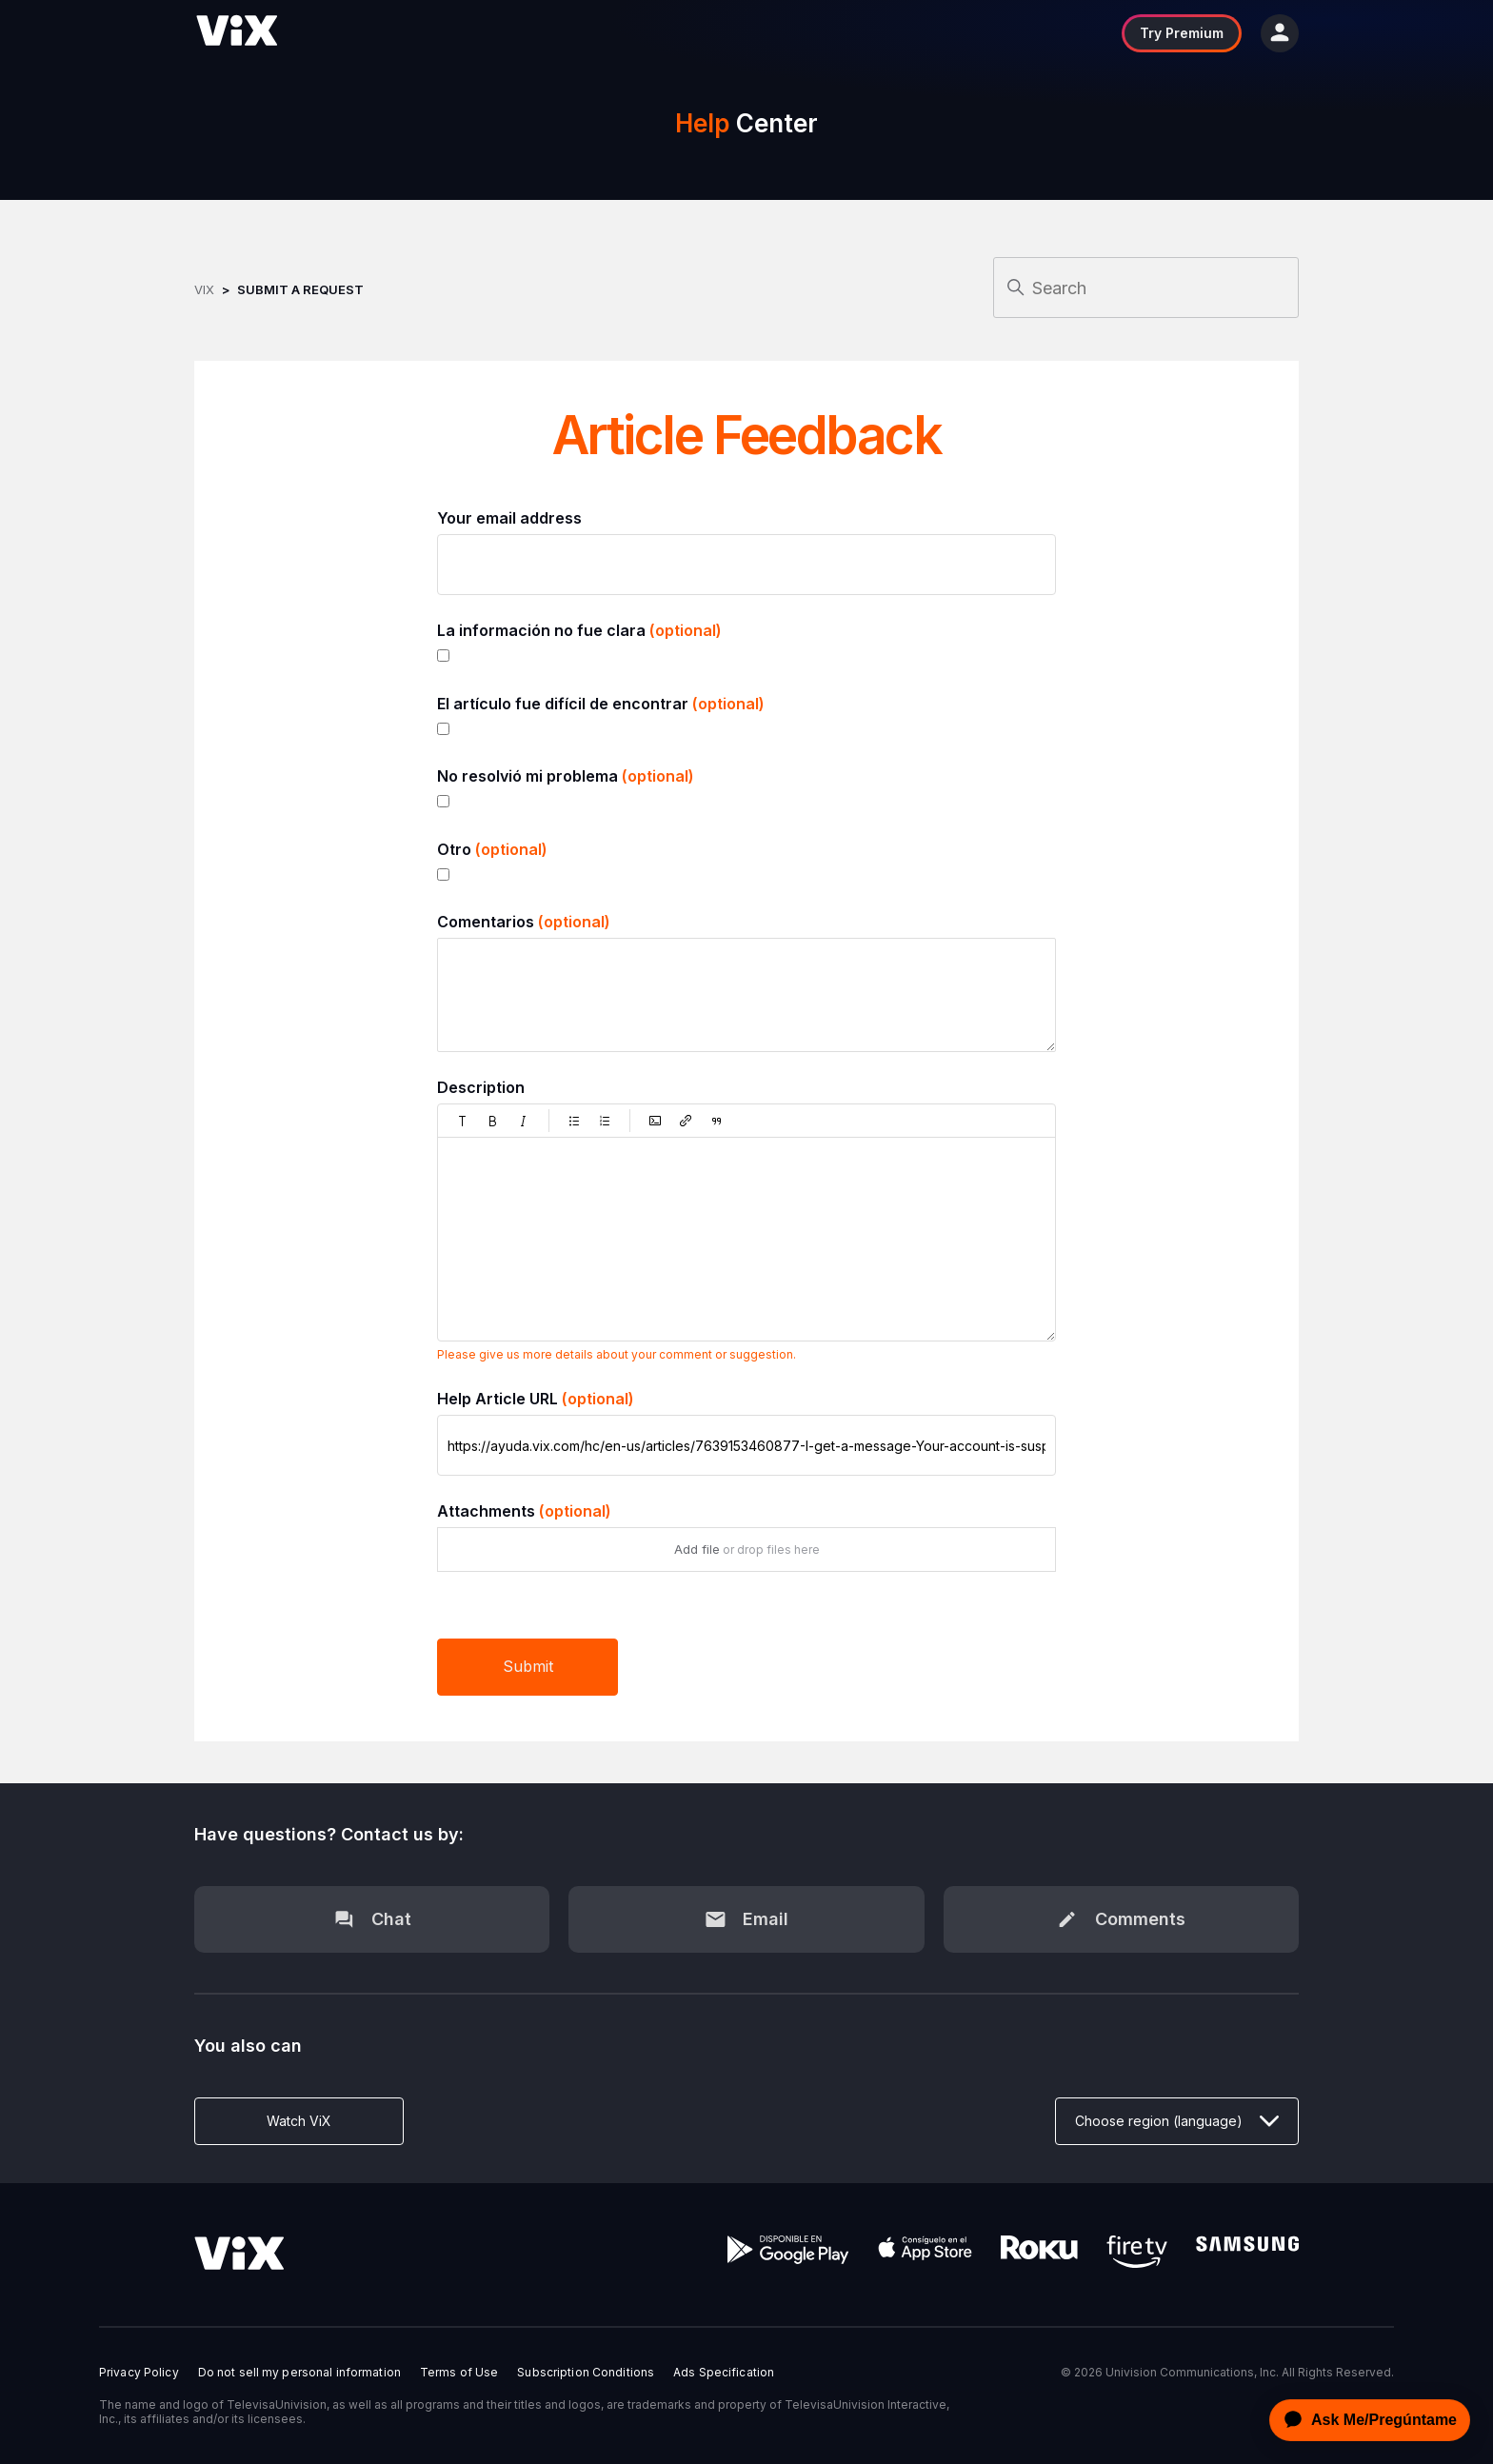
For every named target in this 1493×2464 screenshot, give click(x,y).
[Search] (1146, 287)
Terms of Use (459, 2372)
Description (481, 1087)
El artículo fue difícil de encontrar (601, 703)
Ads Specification (723, 2372)
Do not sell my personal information (299, 2372)
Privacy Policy (139, 2372)
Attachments (524, 1510)
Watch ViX (299, 2121)
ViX (204, 289)
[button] (462, 1120)
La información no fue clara (579, 630)
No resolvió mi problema (565, 775)
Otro (492, 849)
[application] (1364, 2420)
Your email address (509, 517)
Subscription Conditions (585, 2372)
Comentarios (523, 921)
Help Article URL (535, 1398)
